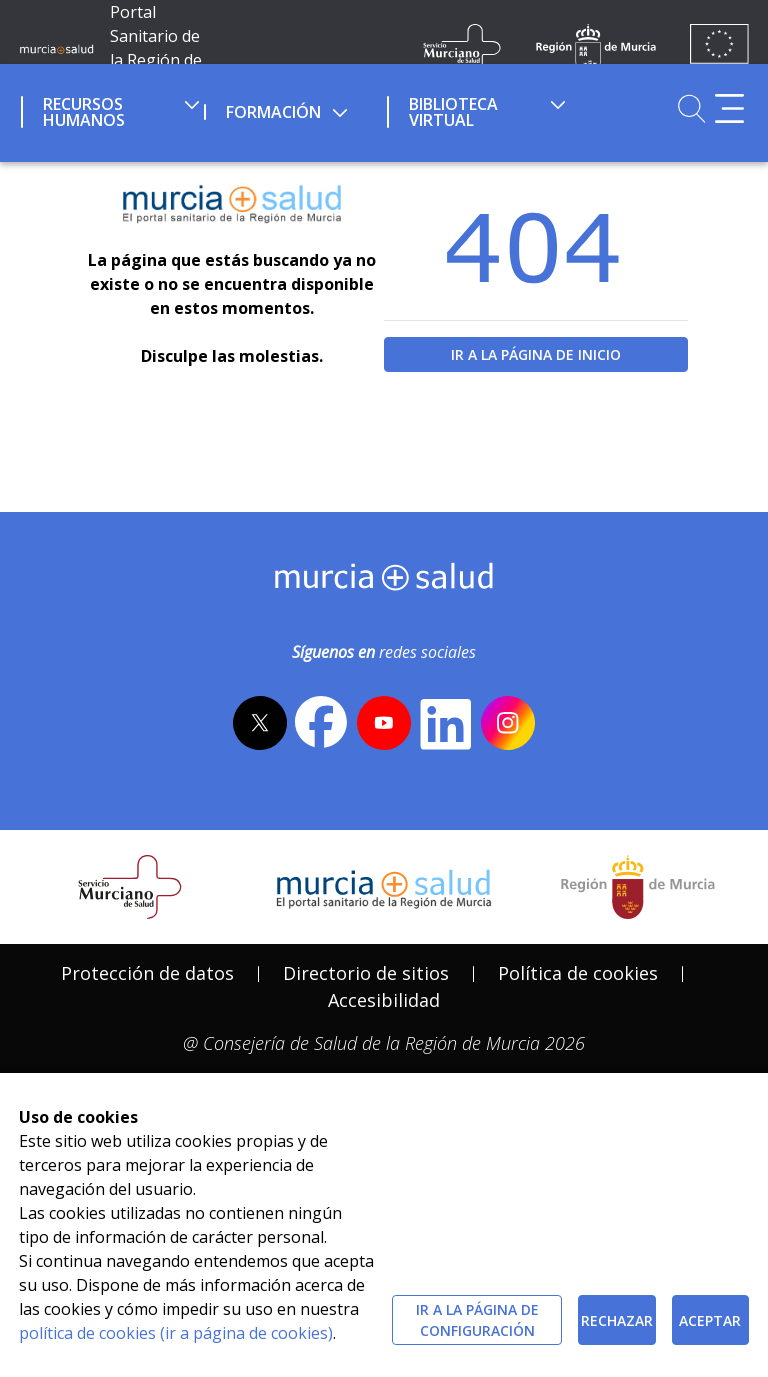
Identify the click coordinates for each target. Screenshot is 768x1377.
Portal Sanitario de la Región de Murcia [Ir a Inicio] (156, 48)
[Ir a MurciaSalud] (56, 48)
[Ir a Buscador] (691, 108)
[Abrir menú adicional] (729, 108)
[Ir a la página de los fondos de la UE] (719, 48)
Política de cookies (578, 973)
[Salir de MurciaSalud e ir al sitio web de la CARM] (638, 887)
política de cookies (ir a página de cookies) (176, 1333)
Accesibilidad (384, 1000)
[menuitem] (110, 109)
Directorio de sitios (366, 973)
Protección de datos (147, 973)
